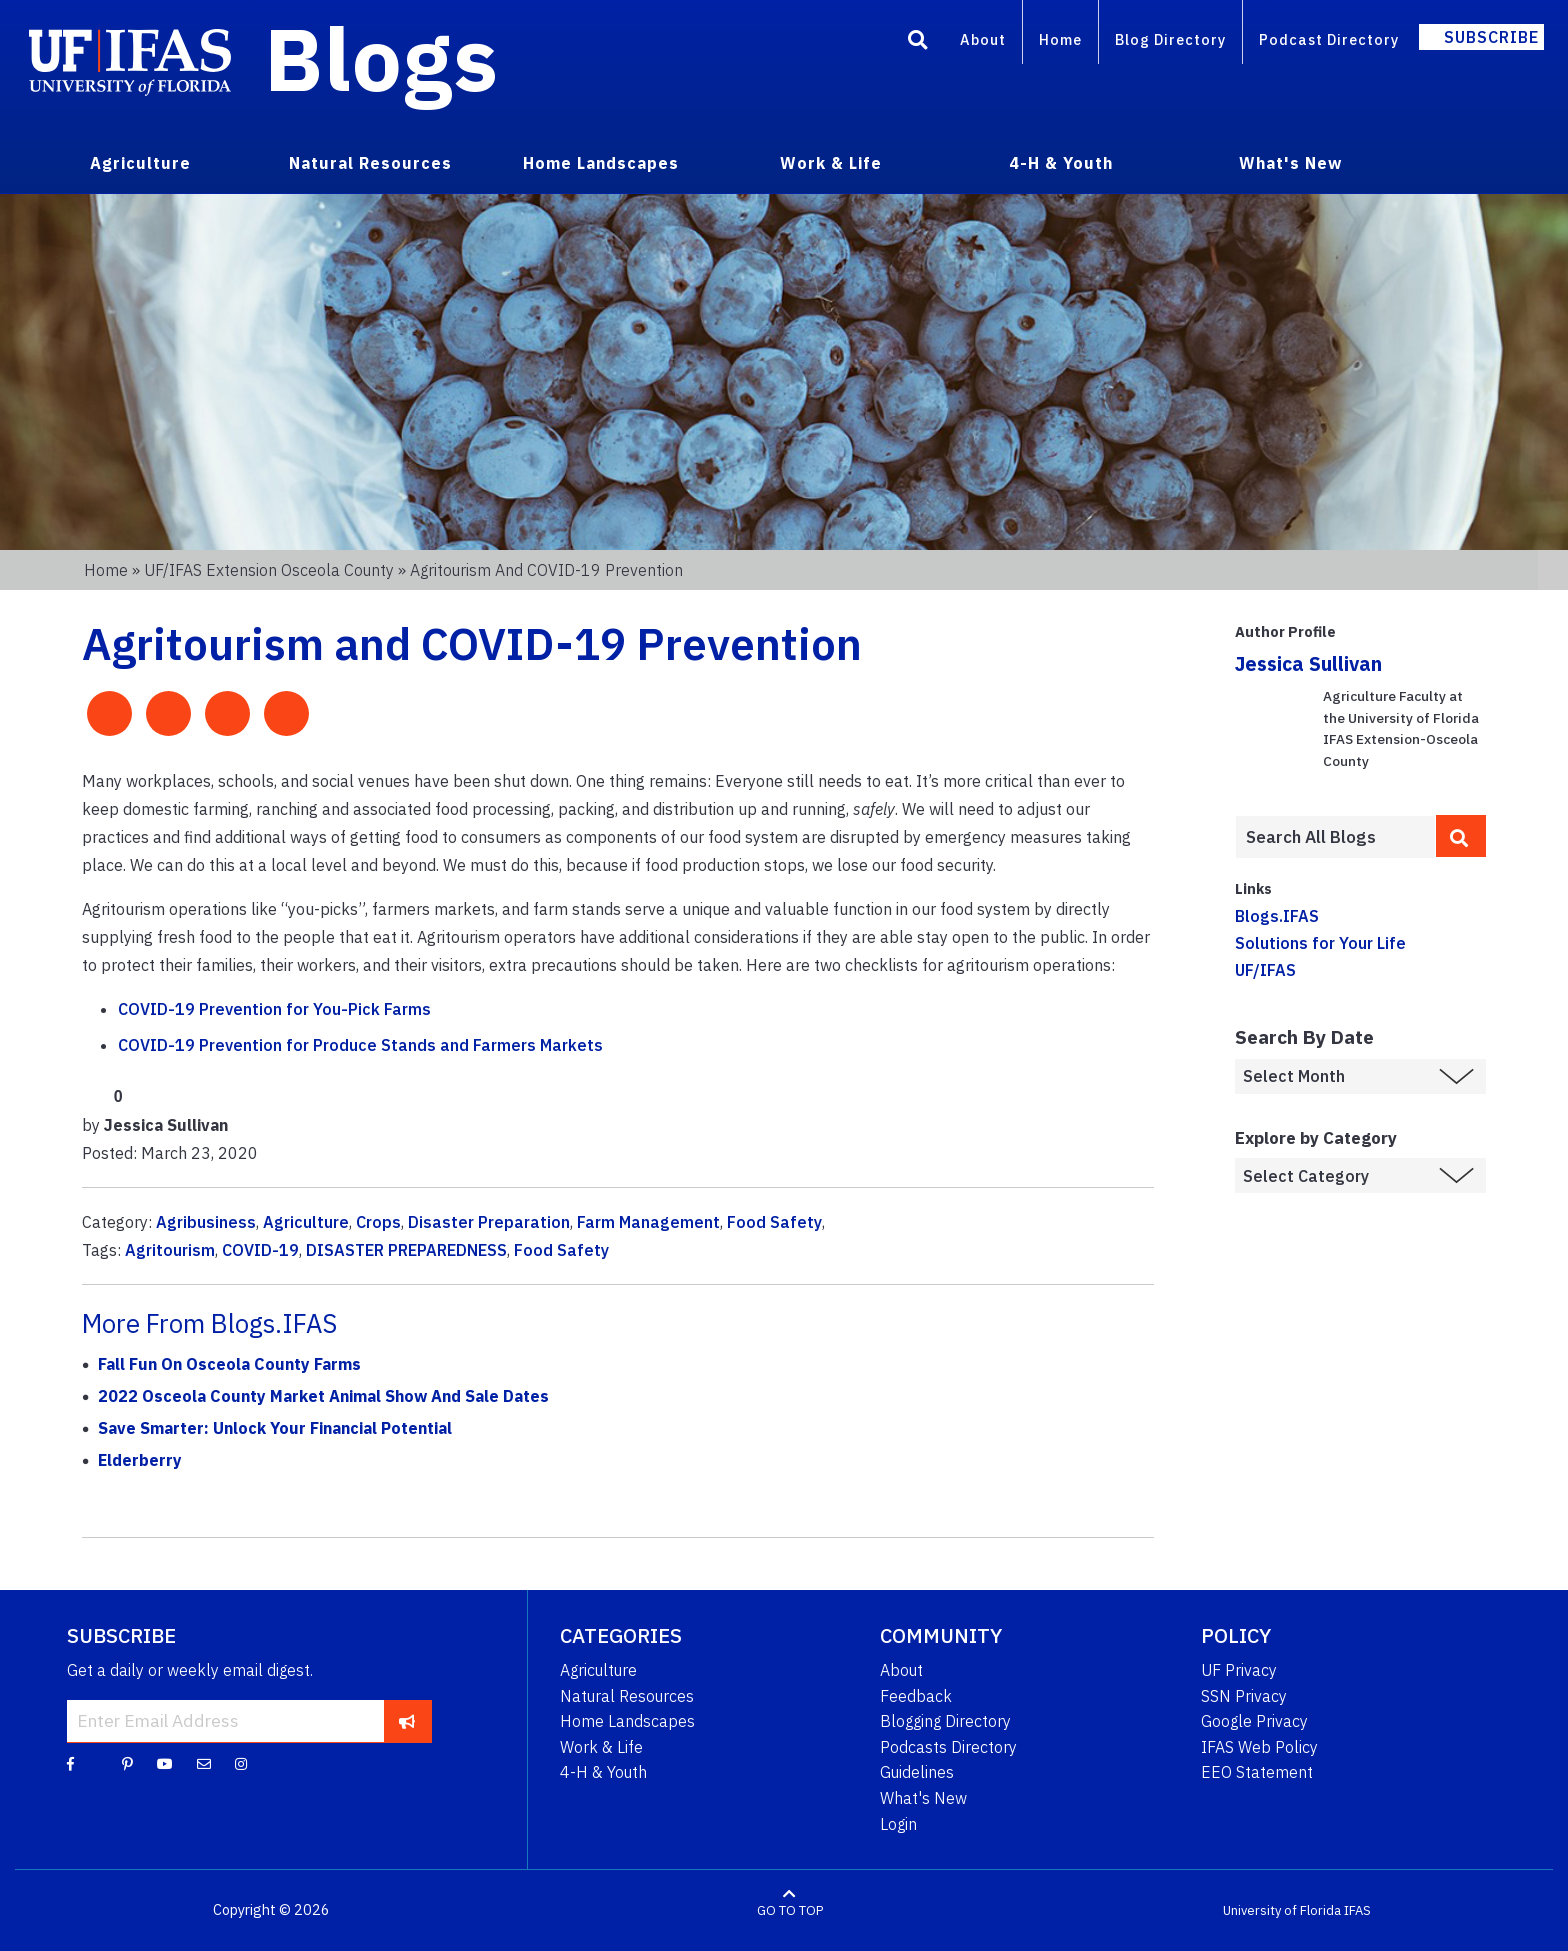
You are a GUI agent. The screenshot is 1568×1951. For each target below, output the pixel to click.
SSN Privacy (1244, 1696)
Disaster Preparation (489, 1222)
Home (1060, 39)
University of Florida (1282, 1910)
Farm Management (648, 1222)
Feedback (916, 1696)
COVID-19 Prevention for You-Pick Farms (274, 1009)
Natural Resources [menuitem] (370, 163)
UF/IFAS (1265, 970)
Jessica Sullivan (1308, 663)
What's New (923, 1798)
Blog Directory (1170, 39)
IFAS (1357, 1910)
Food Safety (774, 1222)
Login (898, 1824)
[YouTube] (165, 1763)
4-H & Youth (603, 1772)
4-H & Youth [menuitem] (1061, 163)
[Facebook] (70, 1763)
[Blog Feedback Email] (204, 1763)
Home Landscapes (627, 1721)
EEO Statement (1257, 1772)
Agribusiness (206, 1222)
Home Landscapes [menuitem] (601, 163)
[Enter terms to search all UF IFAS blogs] (1335, 837)
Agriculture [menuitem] (140, 163)
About (983, 39)
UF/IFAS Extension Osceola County (269, 570)
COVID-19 (260, 1250)
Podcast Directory (1329, 39)
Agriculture (306, 1222)
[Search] (918, 43)
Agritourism (170, 1250)
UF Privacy (1239, 1670)
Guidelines (917, 1772)
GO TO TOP (790, 1910)
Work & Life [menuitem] (831, 163)
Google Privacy (1254, 1721)
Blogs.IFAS (1277, 916)
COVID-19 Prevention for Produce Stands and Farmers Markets (360, 1045)
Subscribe (1491, 37)
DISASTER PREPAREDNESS (406, 1250)
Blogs (381, 58)
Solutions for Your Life (1320, 943)
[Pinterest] (127, 1763)
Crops (378, 1222)
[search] (1461, 836)
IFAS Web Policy (1259, 1747)
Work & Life (601, 1747)
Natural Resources (627, 1696)
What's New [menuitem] (1290, 163)
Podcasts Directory (948, 1747)
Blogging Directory (945, 1721)
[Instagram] (241, 1763)
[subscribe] (407, 1721)
